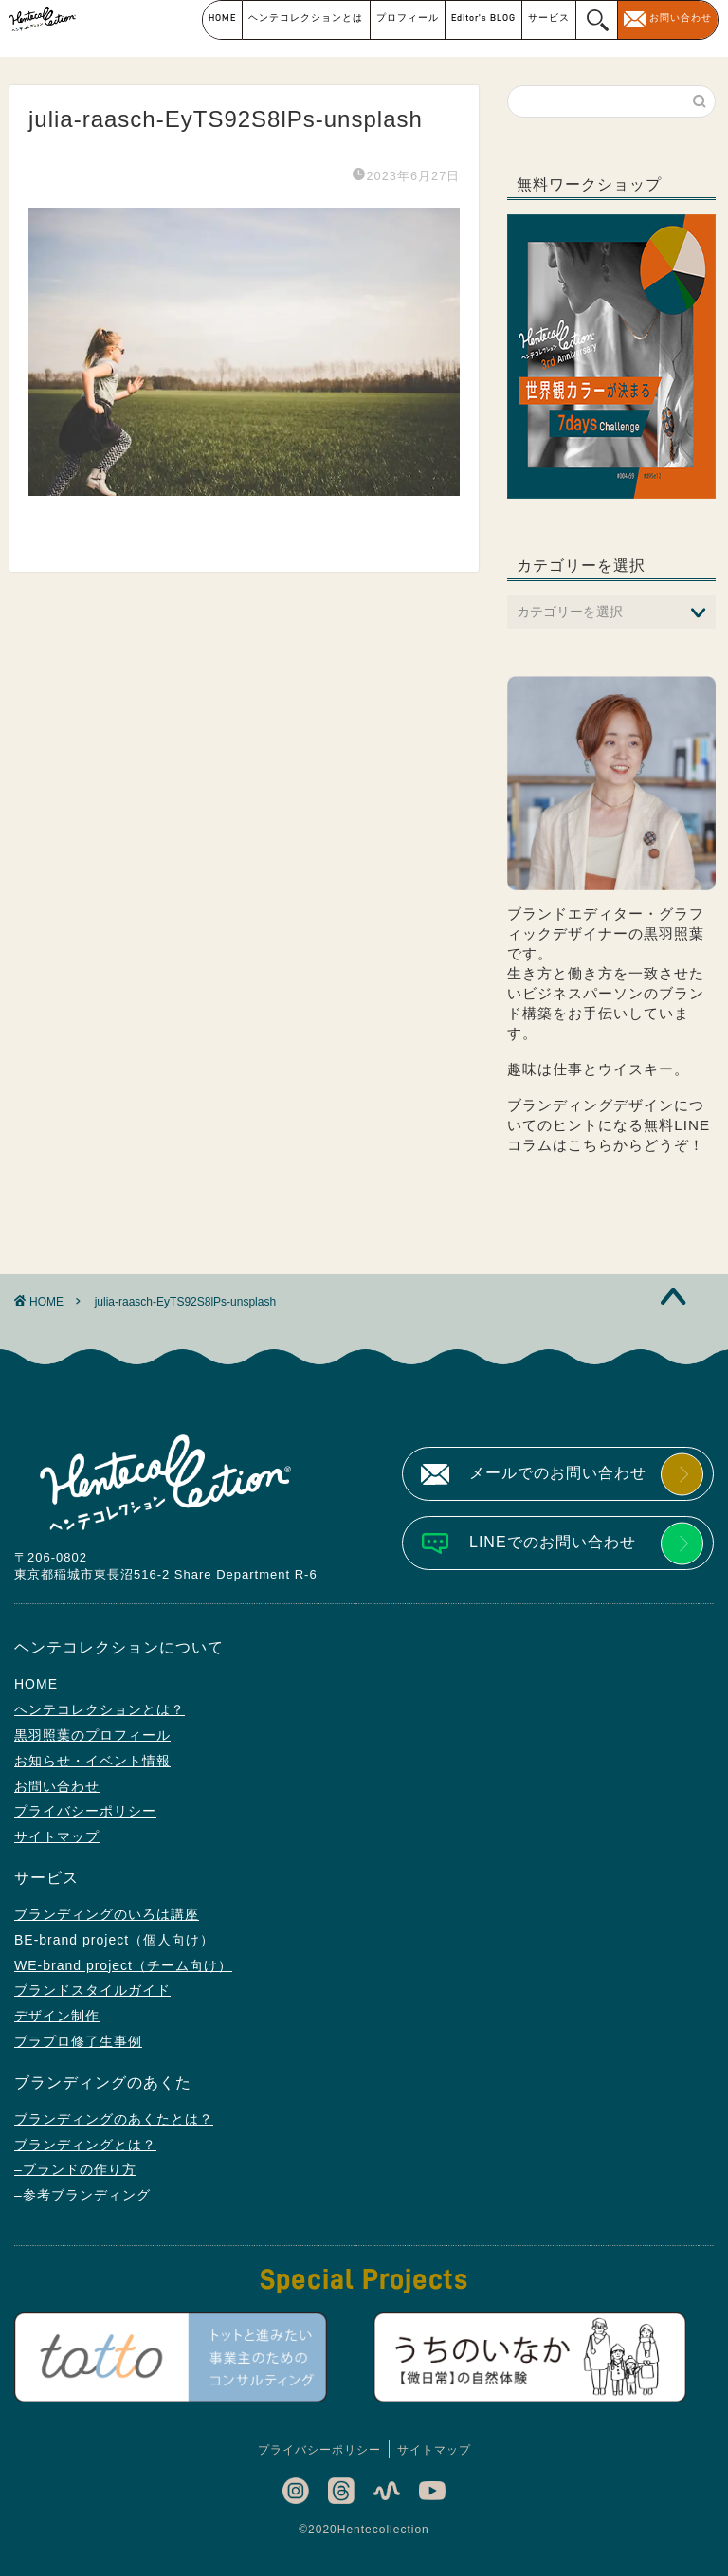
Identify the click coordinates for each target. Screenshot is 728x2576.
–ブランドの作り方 (75, 2169)
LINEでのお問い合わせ (552, 1542)
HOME (222, 18)
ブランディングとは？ (85, 2144)
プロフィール (407, 18)
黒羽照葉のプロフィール (92, 1735)
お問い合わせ (680, 18)
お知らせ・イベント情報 (92, 1760)
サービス (549, 18)
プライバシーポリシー (85, 1810)
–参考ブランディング (82, 2194)
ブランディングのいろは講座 (106, 1914)
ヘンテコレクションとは (305, 18)
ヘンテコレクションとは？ (99, 1709)
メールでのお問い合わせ (557, 1473)
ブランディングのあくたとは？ (113, 2119)
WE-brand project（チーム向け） (123, 1965)
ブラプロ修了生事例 (78, 2041)
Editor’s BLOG (483, 18)
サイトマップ (57, 1836)
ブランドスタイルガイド (92, 1990)
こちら (590, 1145)
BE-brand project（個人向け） (114, 1939)
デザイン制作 (57, 2015)
